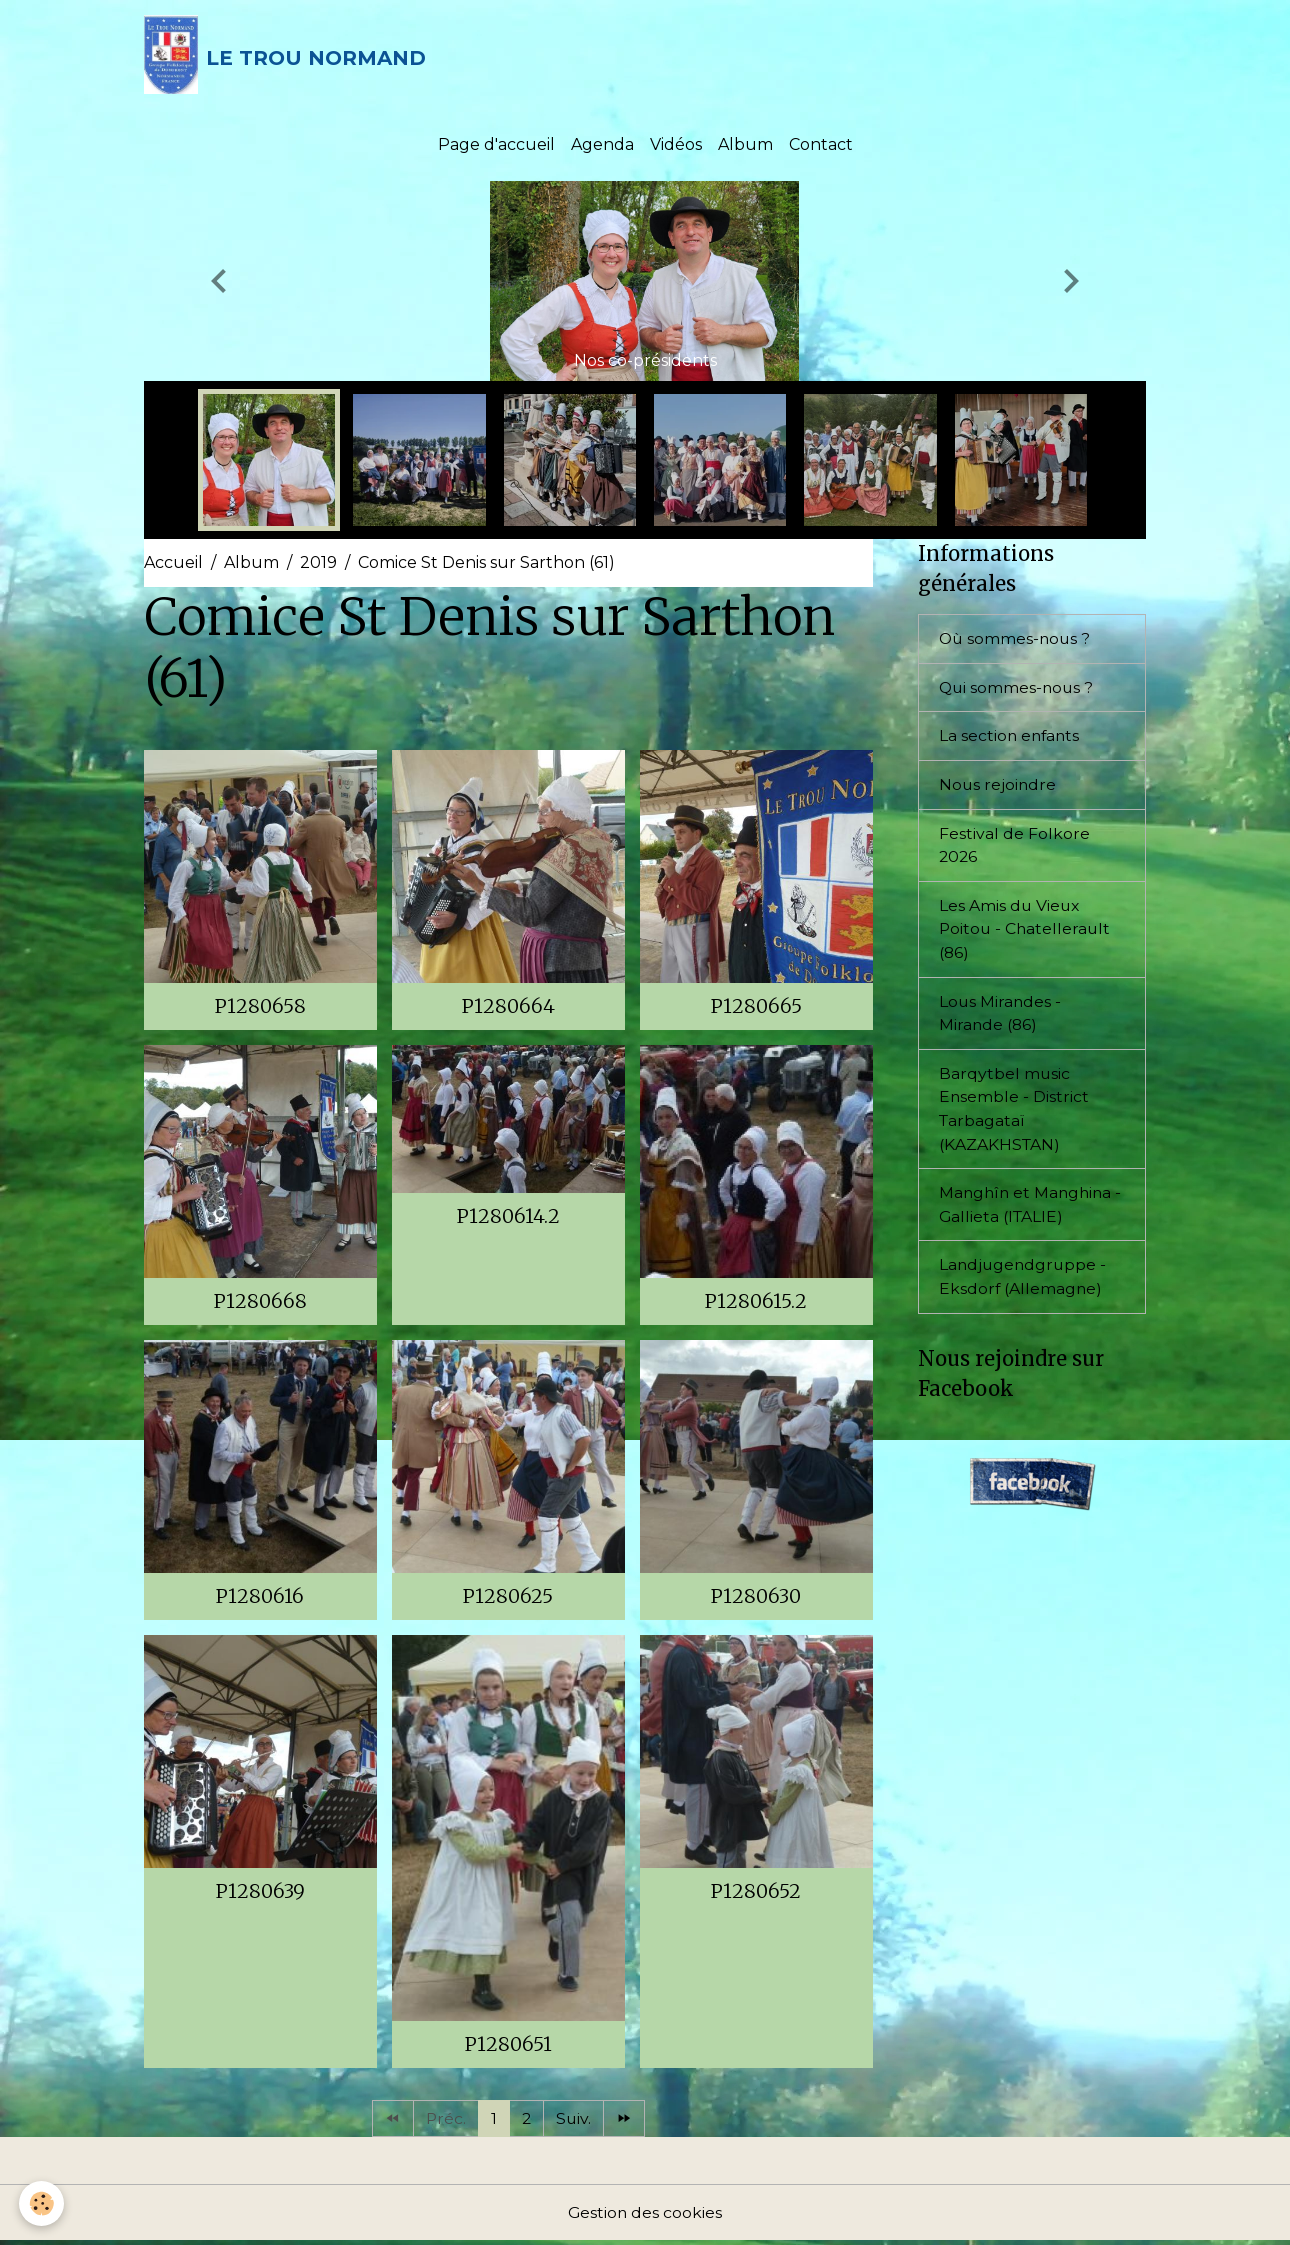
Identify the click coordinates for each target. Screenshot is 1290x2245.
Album (745, 147)
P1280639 (260, 1894)
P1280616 (260, 1599)
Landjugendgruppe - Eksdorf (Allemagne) (1024, 1286)
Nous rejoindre (998, 788)
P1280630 (756, 1599)
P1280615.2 (756, 1304)
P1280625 (508, 1599)
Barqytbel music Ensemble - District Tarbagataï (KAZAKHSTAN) (1014, 1116)
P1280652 (756, 1894)
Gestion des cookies (645, 2216)
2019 (318, 565)
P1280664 (508, 1009)
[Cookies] (42, 2203)
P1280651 (508, 2047)
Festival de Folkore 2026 (1014, 849)
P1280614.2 (508, 1219)
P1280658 (260, 1009)
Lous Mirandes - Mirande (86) (1001, 1019)
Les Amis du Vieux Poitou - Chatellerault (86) (1026, 934)
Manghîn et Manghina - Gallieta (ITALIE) (1028, 1213)
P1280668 (260, 1304)
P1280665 (756, 1009)
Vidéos (676, 147)
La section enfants (1011, 739)
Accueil (173, 565)
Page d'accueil (496, 147)
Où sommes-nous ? (1016, 641)
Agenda (602, 147)
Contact (821, 147)
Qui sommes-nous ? (1018, 690)
